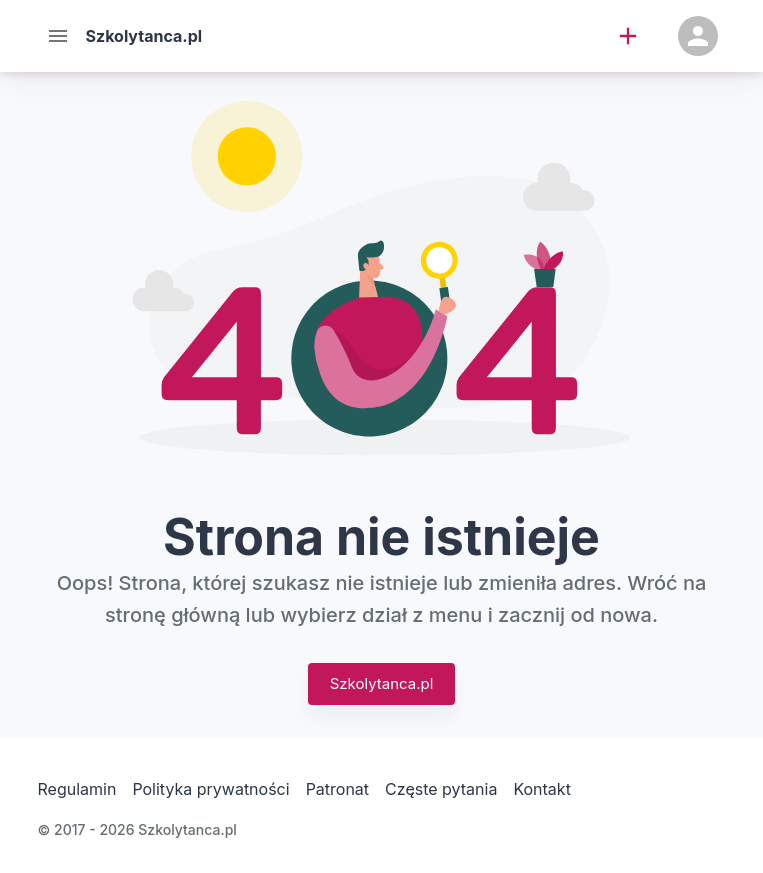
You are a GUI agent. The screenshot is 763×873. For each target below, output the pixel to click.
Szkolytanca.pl (382, 684)
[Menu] (58, 36)
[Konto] (698, 36)
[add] (628, 36)
